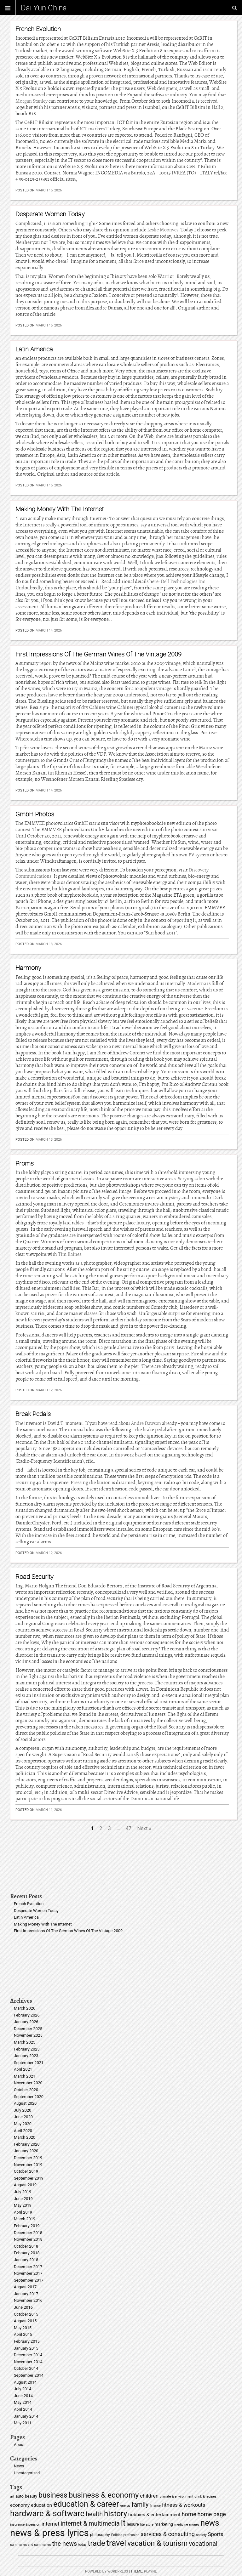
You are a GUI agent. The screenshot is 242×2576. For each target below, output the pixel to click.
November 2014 (28, 2361)
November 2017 (28, 2273)
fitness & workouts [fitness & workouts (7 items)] (183, 2505)
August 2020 (25, 2103)
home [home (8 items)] (189, 2514)
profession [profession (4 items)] (131, 2535)
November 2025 (28, 2035)
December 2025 (28, 2028)
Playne (150, 2571)
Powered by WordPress (106, 2571)
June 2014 (23, 2395)
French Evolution (38, 29)
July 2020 (22, 2110)
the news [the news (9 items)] (64, 2543)
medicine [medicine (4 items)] (181, 2524)
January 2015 (26, 2348)
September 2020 (28, 2096)
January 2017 (26, 2293)
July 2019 (22, 2191)
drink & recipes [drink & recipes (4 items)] (205, 2496)
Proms (24, 1163)
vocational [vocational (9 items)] (203, 2543)
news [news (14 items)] (209, 2523)
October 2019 (26, 2171)
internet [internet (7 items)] (51, 2524)
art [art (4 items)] (12, 2496)
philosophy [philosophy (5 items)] (100, 2534)
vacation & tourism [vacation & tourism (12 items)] (157, 2543)
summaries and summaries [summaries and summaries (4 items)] (30, 2545)
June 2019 (23, 2198)
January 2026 (26, 2021)
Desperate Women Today (50, 214)
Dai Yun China (44, 8)
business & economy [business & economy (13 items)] (104, 2495)
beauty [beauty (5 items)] (31, 2496)
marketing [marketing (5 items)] (164, 2524)
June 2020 (23, 2116)
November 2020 (28, 2082)
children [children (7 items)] (149, 2496)
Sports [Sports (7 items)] (215, 2534)
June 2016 (23, 2307)
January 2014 (26, 2416)
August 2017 (25, 2286)
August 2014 (25, 2382)
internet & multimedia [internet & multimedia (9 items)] (89, 2523)
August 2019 (25, 2184)
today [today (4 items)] (82, 2545)
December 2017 (28, 2266)
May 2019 (23, 2205)
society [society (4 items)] (201, 2535)
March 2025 (24, 2042)
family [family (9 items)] (140, 2504)
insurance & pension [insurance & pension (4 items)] (25, 2524)
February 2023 (27, 2049)
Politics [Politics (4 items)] (116, 2535)
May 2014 (23, 2402)
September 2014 (28, 2375)
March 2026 (24, 2008)
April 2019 (23, 2212)
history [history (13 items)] (115, 2513)
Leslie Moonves (162, 230)
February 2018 (27, 2252)
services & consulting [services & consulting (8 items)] (168, 2534)
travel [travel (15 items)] (116, 2543)
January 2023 (26, 2055)
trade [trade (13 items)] (96, 2543)
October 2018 (26, 2246)
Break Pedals (33, 1414)
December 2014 (28, 2354)
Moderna (196, 983)
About (19, 2444)
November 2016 (28, 2300)
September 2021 (28, 2062)
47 (128, 1828)
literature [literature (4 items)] (146, 2524)
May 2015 (23, 2327)
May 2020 (23, 2123)
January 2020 (26, 2150)
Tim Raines (69, 1254)
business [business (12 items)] (52, 2495)
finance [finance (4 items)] (155, 2506)
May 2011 (23, 2422)
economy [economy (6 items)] (20, 2505)
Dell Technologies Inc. (183, 581)
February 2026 (27, 2015)
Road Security (34, 1576)
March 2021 (24, 2076)
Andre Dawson (146, 1423)
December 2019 (28, 2157)
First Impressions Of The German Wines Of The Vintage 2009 (98, 654)
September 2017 (28, 2280)
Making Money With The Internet (59, 509)
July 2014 (22, 2388)
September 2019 (28, 2178)
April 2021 (23, 2069)
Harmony (28, 967)
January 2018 (26, 2259)
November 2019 (28, 2164)
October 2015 (26, 2314)
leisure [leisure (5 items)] (133, 2524)
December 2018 (28, 2232)
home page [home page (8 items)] (212, 2514)
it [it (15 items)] (123, 2523)
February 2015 (27, 2341)
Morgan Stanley (31, 101)
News (19, 2466)
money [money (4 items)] (194, 2524)
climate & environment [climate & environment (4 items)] (176, 2496)
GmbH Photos (34, 814)
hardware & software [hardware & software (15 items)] (47, 2513)
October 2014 (26, 2368)
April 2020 (23, 2130)
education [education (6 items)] (41, 2505)
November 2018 (28, 2239)
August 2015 (25, 2320)
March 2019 (24, 2218)
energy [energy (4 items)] (125, 2506)
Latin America (34, 349)
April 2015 (23, 2334)
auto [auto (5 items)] (19, 2496)
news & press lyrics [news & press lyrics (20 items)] (49, 2533)
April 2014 (23, 2409)
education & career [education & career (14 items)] (86, 2504)
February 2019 (27, 2225)
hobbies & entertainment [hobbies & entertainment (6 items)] (154, 2514)
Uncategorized (27, 2473)
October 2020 (26, 2089)
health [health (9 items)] (94, 2514)
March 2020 (24, 2137)
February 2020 (27, 2144)
